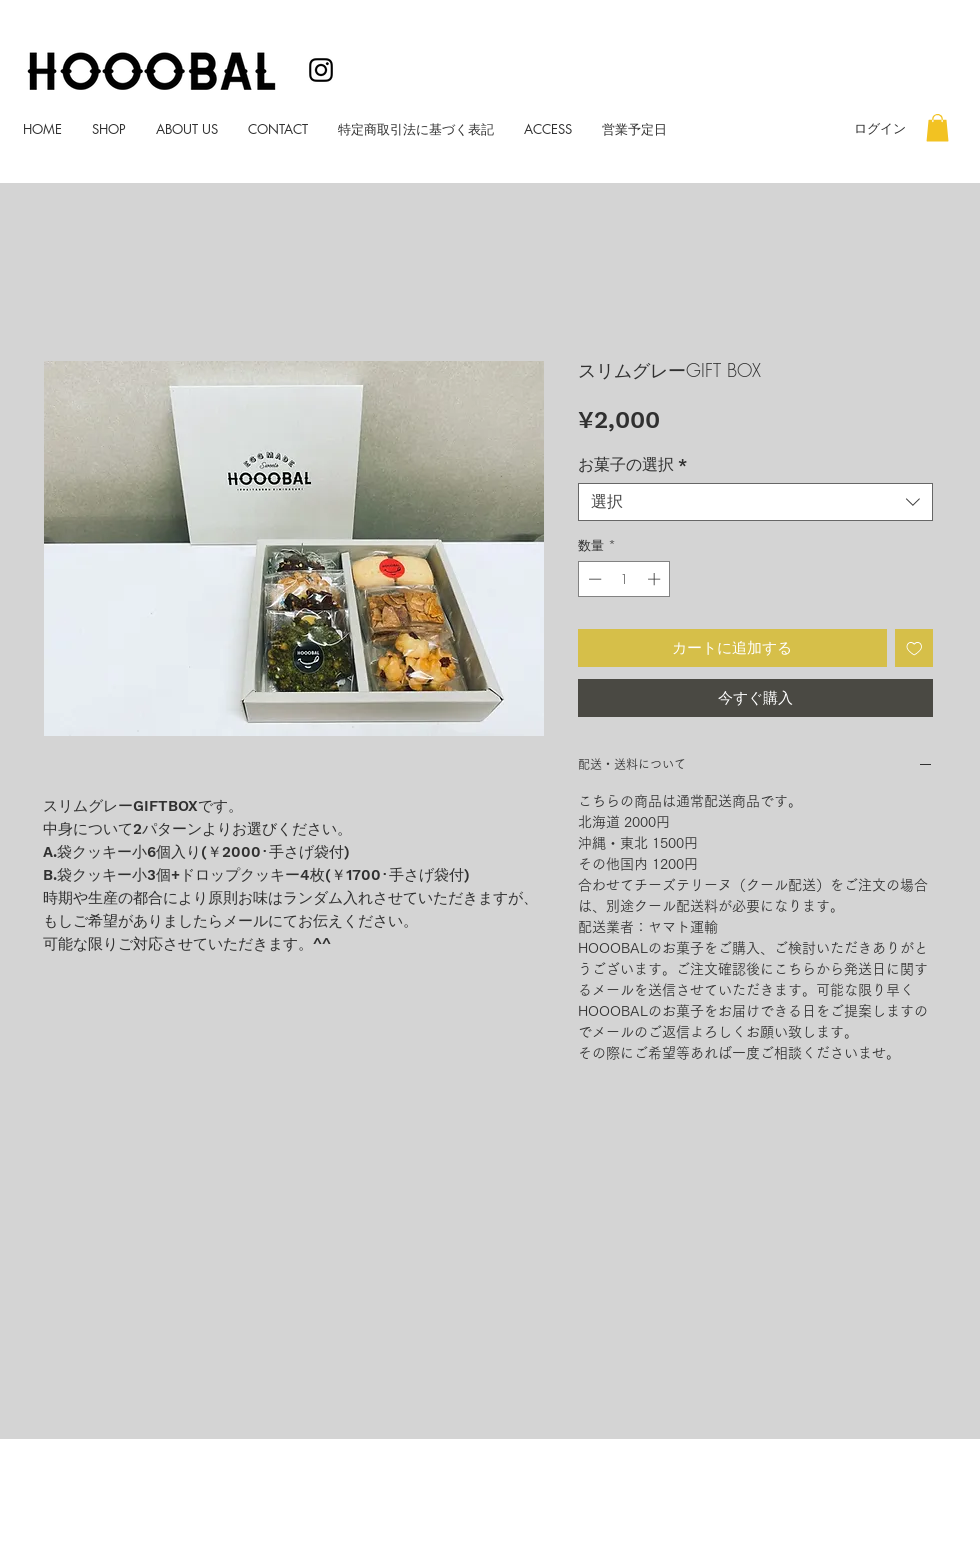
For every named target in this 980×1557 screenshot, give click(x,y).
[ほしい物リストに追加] (914, 648)
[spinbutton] (624, 579)
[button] (937, 127)
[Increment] (656, 579)
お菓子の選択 (632, 464)
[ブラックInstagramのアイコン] (321, 70)
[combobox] (755, 502)
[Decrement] (593, 579)
